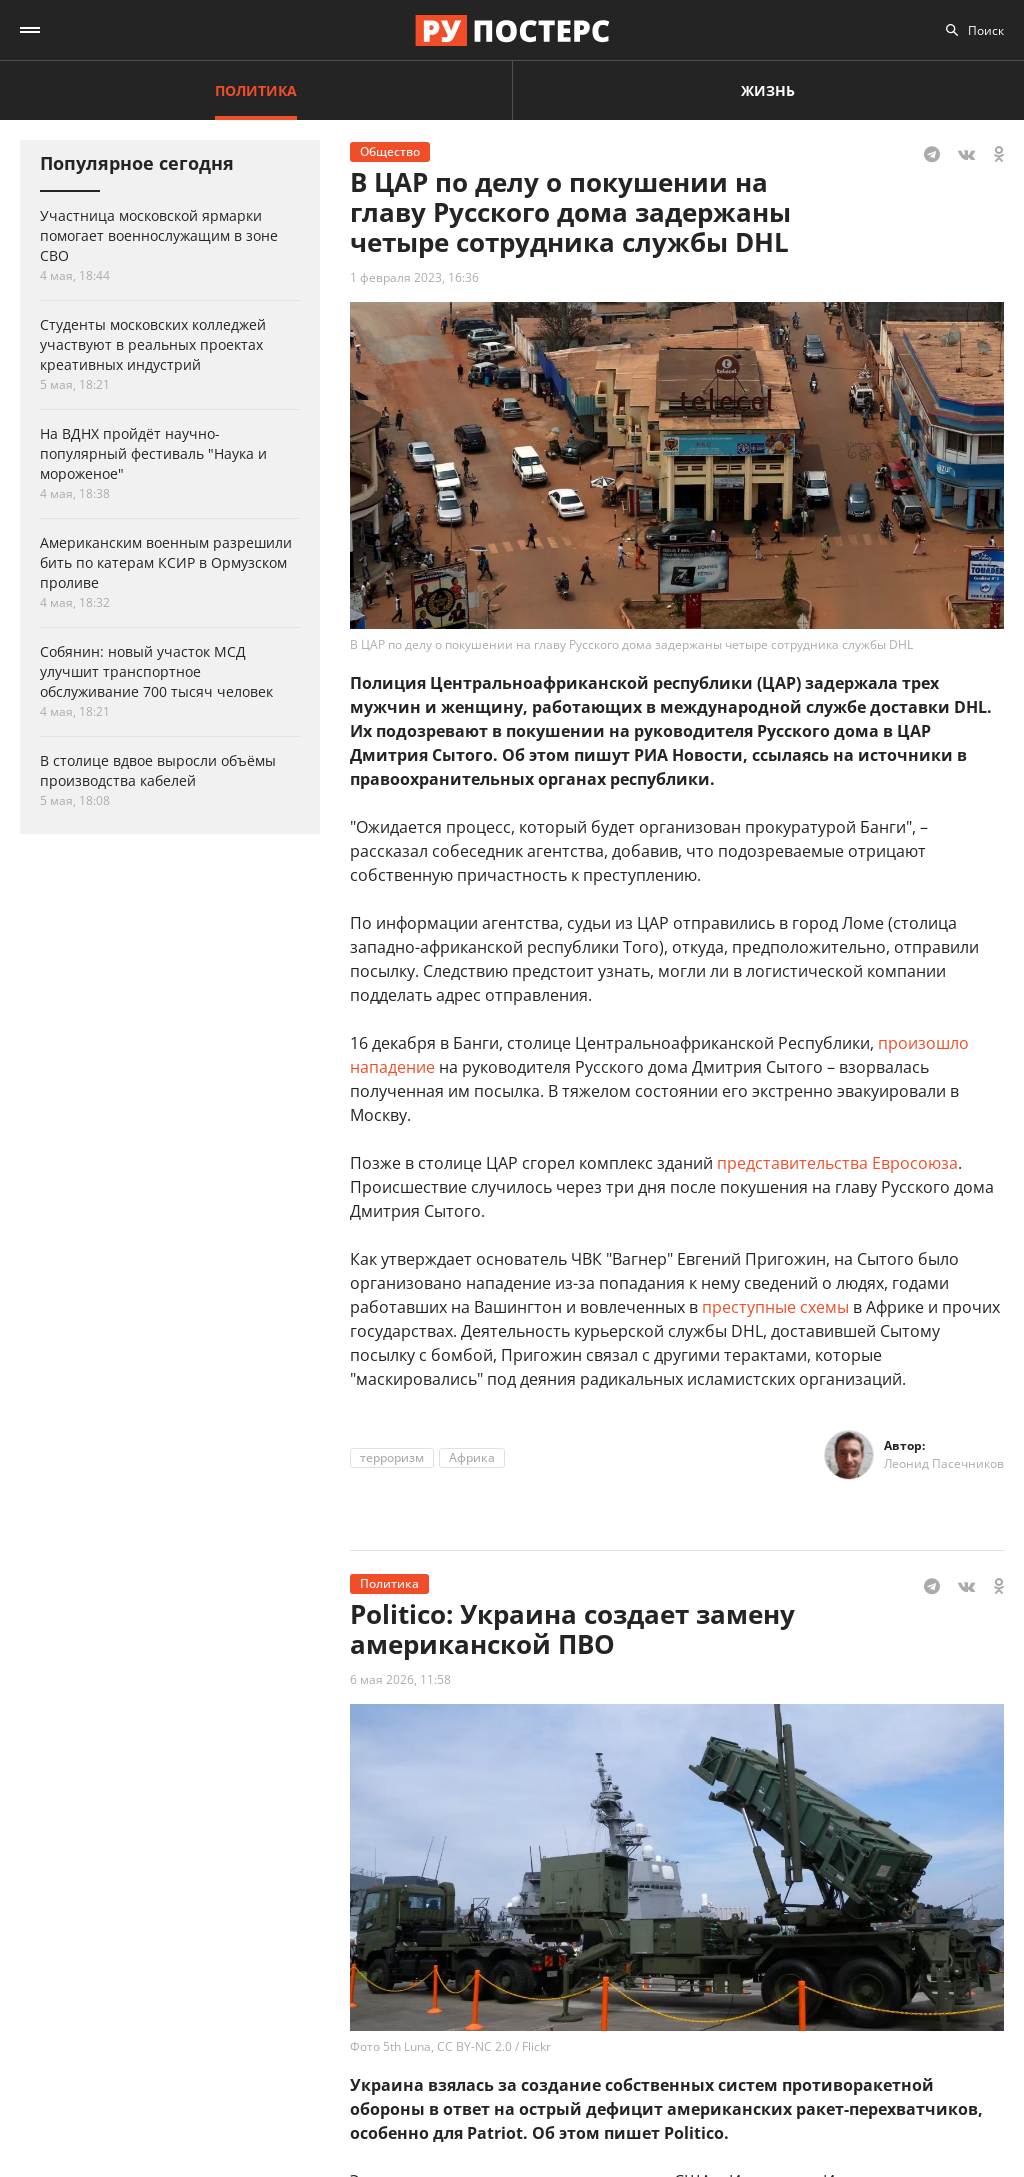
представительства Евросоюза (837, 1163)
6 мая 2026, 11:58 (400, 1679)
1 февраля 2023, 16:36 (414, 277)
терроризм (392, 1457)
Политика (256, 90)
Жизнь (768, 90)
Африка (472, 1457)
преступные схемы (775, 1307)
